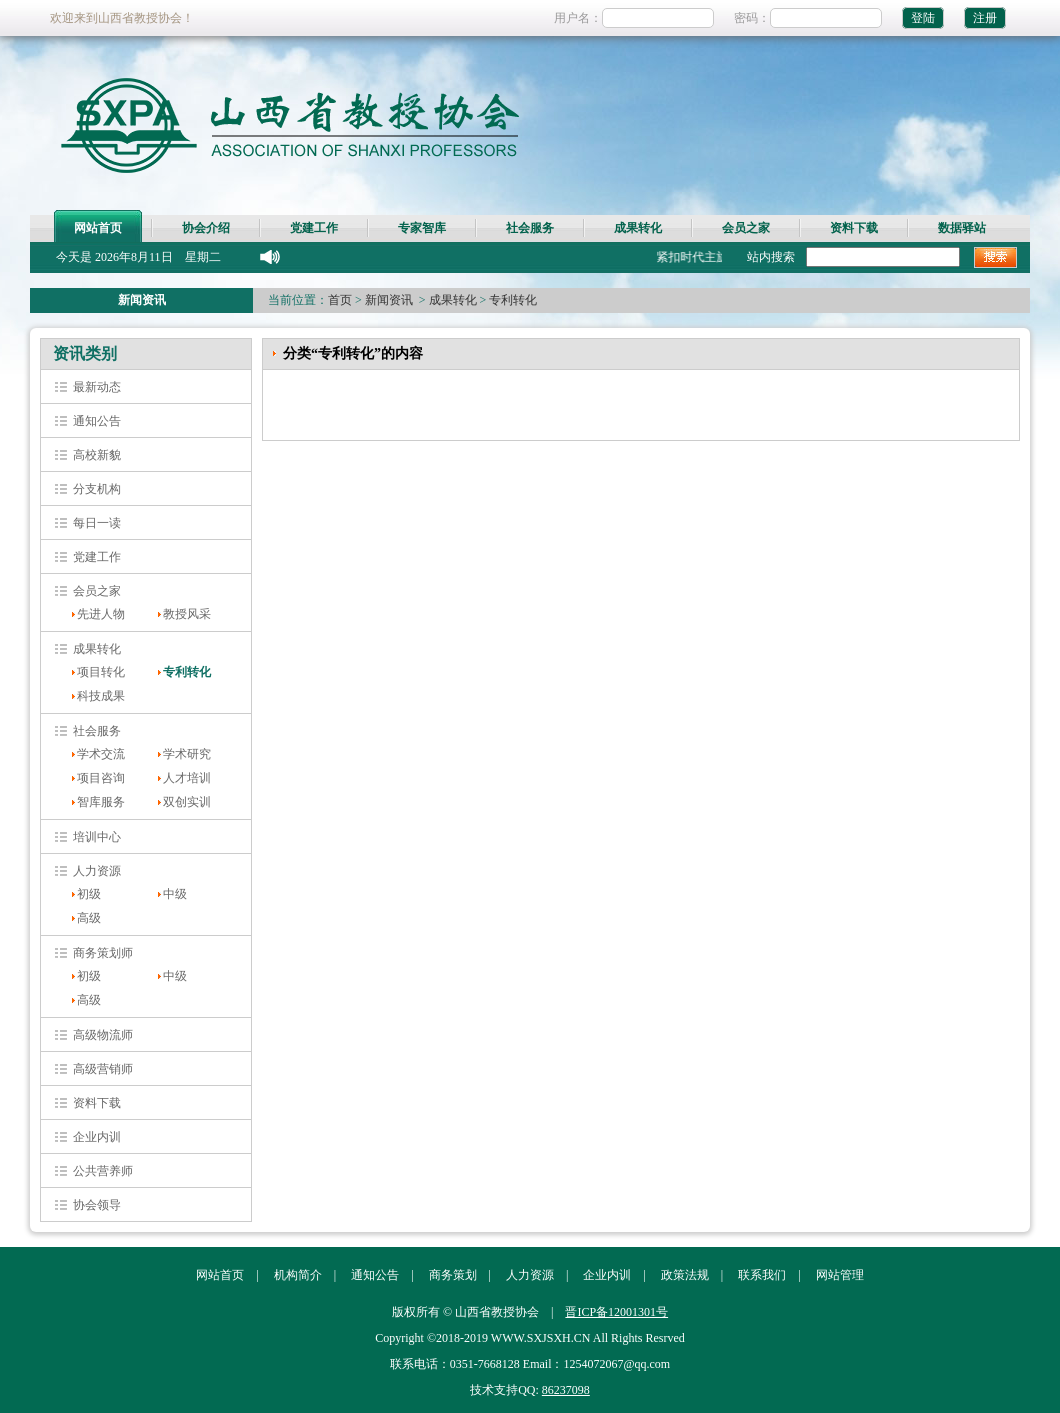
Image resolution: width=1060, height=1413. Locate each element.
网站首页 (98, 228)
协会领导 (97, 1205)
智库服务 (101, 802)
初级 (89, 894)
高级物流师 (103, 1035)
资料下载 (854, 228)
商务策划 (453, 1275)
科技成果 (101, 696)
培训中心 (97, 837)
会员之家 (746, 228)
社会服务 (530, 228)
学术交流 (101, 754)
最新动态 (97, 387)
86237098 (566, 1390)
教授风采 (187, 614)
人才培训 (187, 778)
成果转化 (638, 228)
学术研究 (187, 754)
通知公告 (97, 421)
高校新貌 (97, 455)
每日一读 (97, 523)
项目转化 (101, 672)
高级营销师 (103, 1069)
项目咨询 (101, 778)
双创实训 (187, 802)
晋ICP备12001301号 (616, 1312)
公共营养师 (103, 1171)
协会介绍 (206, 228)
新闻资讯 (389, 300)
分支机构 (97, 489)
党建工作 (314, 228)
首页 (340, 300)
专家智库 (422, 228)
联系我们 (762, 1275)
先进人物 (101, 614)
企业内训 (97, 1137)
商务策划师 (103, 953)
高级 (89, 918)
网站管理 (840, 1275)
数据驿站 (962, 228)
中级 (175, 894)
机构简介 (298, 1275)
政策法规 (685, 1275)
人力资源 (97, 871)
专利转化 (513, 300)
